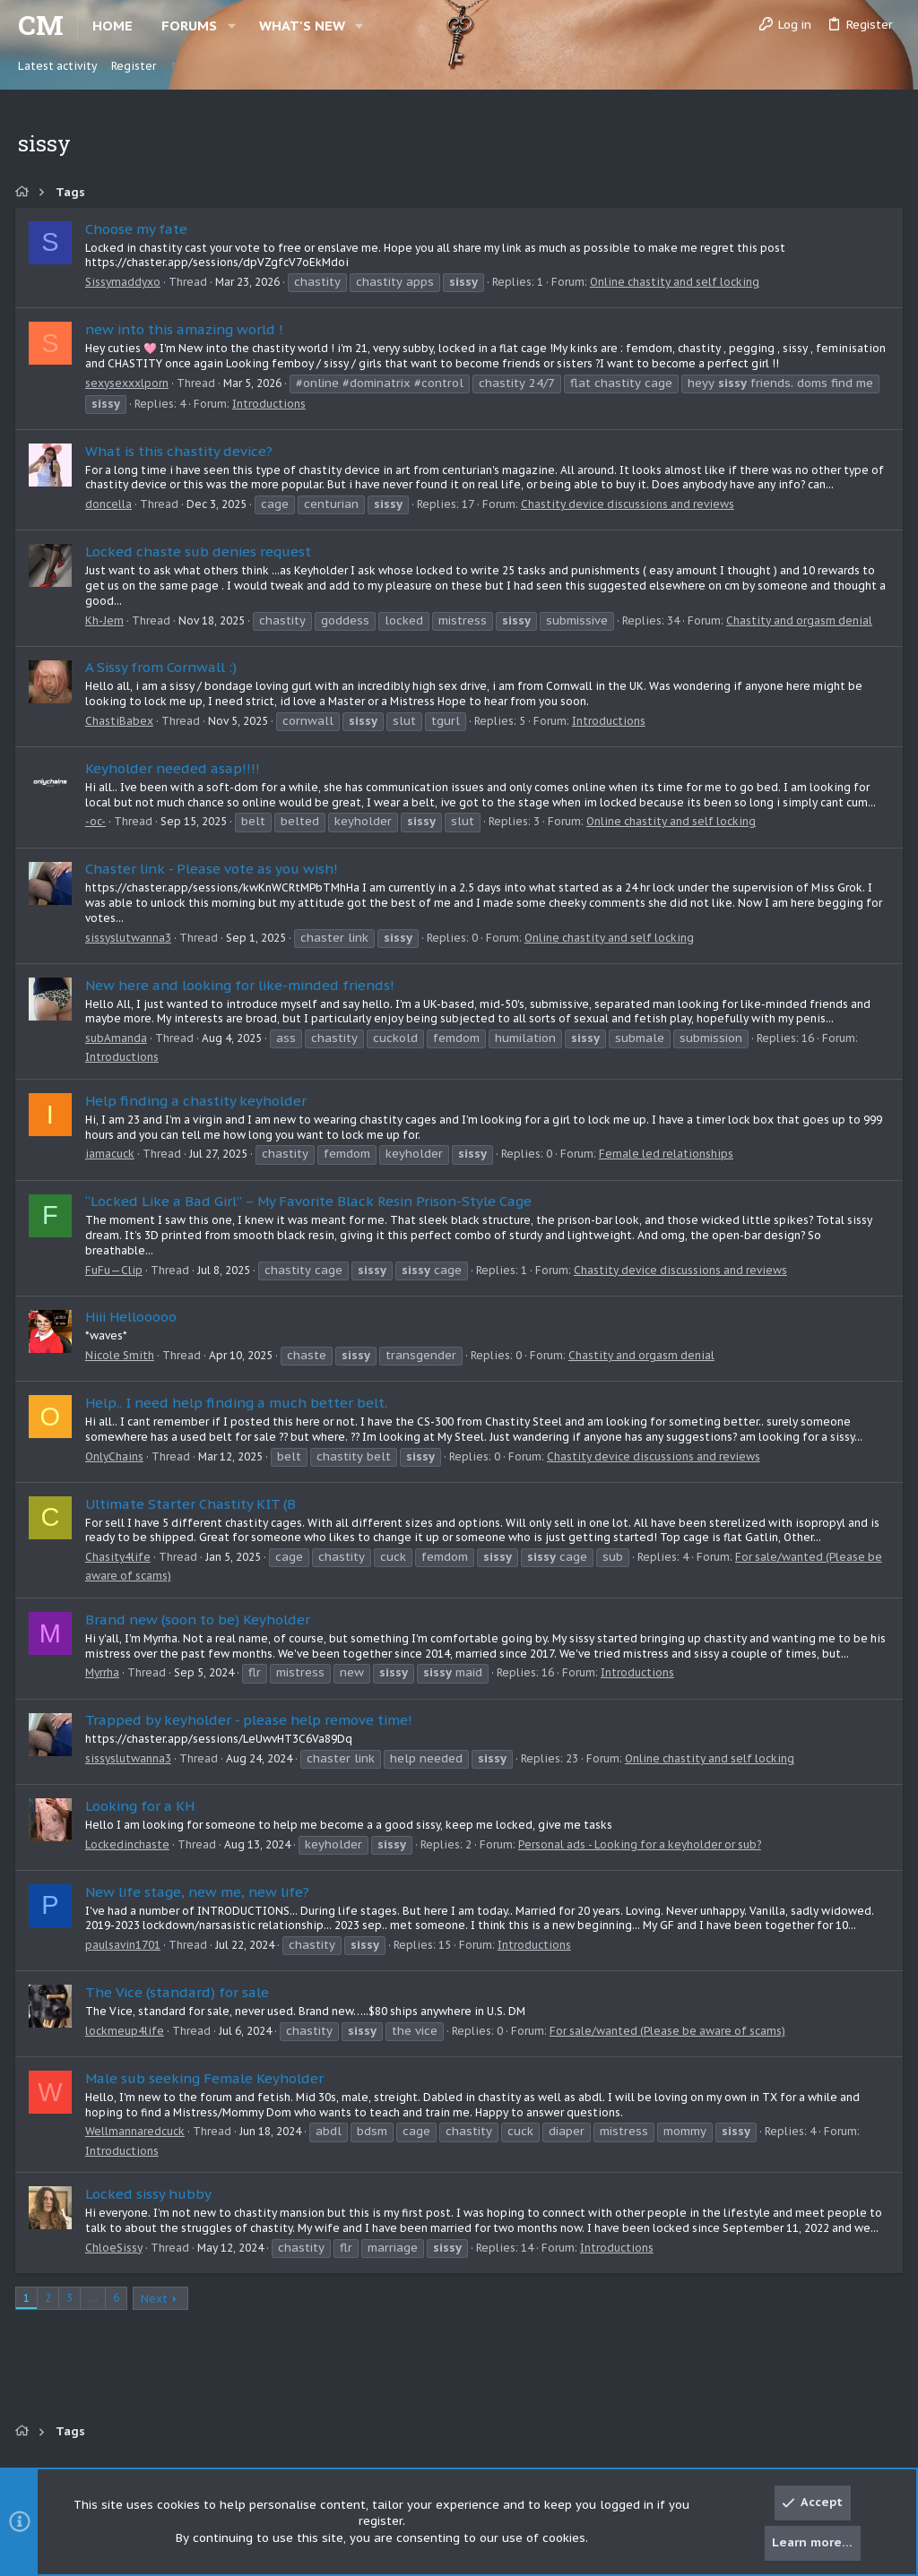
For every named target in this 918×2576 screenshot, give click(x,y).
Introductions (271, 403)
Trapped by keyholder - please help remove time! (251, 1719)
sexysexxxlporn (129, 383)
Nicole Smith (122, 1355)
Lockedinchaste (130, 1844)
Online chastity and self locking (677, 282)
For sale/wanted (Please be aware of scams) (670, 2031)
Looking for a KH (142, 1805)
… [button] (95, 2298)
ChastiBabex (122, 721)
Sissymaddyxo (125, 282)
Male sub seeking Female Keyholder (207, 2078)
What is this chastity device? (181, 451)
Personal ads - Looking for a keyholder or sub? (642, 1844)
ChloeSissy (116, 2247)
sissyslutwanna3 (131, 937)
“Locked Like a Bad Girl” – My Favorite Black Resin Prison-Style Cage (311, 1201)
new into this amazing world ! (187, 329)
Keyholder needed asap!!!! (175, 768)
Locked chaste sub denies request (201, 551)
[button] (232, 25)
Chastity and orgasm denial (802, 620)
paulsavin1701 (125, 1944)
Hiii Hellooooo (133, 1316)
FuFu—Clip (116, 1270)
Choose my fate (139, 228)
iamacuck (112, 1153)
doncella (111, 504)
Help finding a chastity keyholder (198, 1100)
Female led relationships (669, 1153)
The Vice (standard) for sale (180, 1992)
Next (156, 2298)
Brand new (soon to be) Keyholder (200, 1619)
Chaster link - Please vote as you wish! (214, 868)
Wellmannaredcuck (137, 2131)
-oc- (98, 821)
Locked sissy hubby (151, 2193)
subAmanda (119, 1038)
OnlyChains (117, 1456)
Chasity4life (120, 1557)
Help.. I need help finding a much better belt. (239, 1402)
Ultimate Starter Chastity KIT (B (193, 1503)
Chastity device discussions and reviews (630, 504)
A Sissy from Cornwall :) (163, 667)
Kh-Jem (107, 620)
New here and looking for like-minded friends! (242, 985)
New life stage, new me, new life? (200, 1891)
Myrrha (105, 1672)
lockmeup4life (127, 2031)
